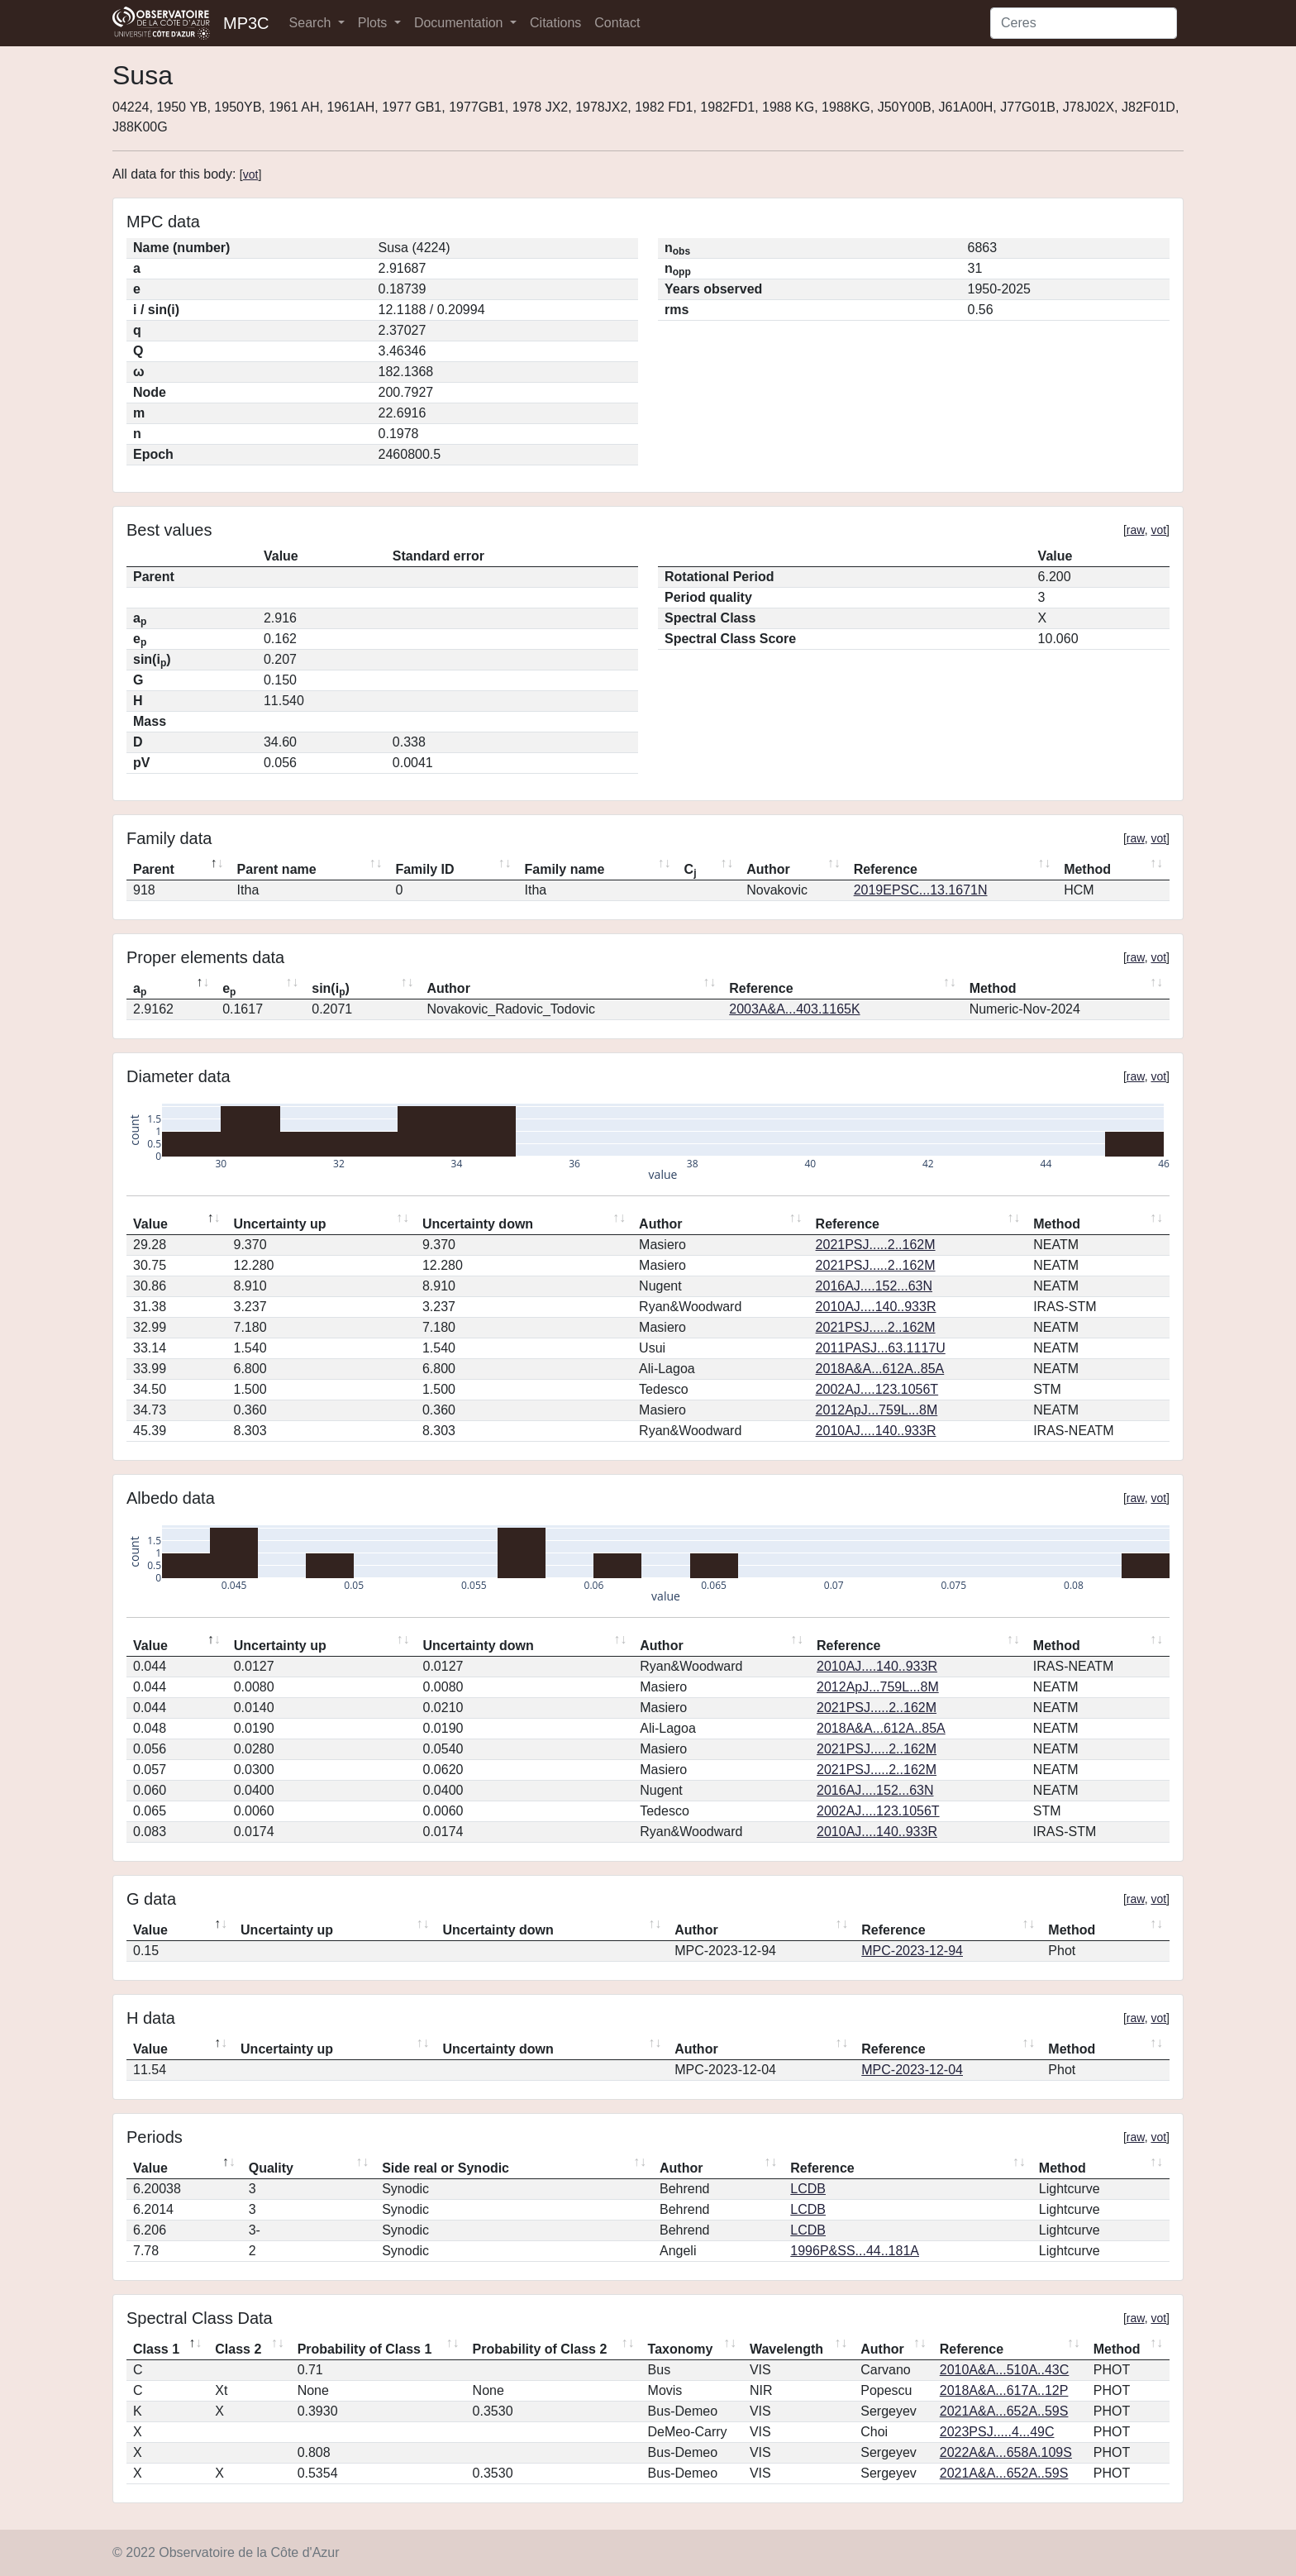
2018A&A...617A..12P (1004, 2390)
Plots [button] (374, 23)
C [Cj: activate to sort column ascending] (690, 870)
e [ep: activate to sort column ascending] (229, 989)
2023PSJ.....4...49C (997, 2432)
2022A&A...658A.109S (1006, 2452)
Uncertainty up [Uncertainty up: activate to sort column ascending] (280, 1224)
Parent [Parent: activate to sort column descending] (153, 869)
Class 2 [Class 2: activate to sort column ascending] (238, 2349)
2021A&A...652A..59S (1004, 2411)
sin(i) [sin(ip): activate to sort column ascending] (331, 989)
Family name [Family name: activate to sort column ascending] (565, 869)
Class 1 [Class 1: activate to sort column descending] (156, 2349)
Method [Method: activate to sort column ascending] (1087, 869)
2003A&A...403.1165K (794, 1009)
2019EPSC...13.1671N (921, 890)
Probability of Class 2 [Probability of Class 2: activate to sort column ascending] (540, 2349)
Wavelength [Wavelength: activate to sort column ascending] (786, 2349)
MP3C (246, 23)
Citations (555, 23)
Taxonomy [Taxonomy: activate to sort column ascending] (680, 2349)
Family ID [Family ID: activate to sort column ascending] (424, 869)
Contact (617, 23)
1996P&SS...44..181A (854, 2251)
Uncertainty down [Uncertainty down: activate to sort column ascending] (477, 1224)
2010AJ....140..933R (876, 1307)
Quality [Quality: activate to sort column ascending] (271, 2168)
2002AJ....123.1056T (877, 1389)
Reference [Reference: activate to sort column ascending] (885, 869)
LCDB (808, 2189)
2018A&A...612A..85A (880, 1369)
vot (251, 174)
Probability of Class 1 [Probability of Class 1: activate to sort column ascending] (365, 2349)
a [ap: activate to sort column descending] (139, 989)
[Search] (1083, 23)
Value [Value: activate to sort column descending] (150, 1224)
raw (1136, 530)
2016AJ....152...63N (874, 1286)
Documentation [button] (460, 23)
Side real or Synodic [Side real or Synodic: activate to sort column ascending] (445, 2168)
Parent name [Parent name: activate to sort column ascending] (277, 869)
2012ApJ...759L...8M (877, 1410)
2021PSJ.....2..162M (876, 1245)
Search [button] (312, 23)
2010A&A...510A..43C (1005, 2370)
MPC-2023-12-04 (912, 2070)
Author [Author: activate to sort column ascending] (767, 869)
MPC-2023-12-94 (912, 1951)
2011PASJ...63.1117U (881, 1348)
